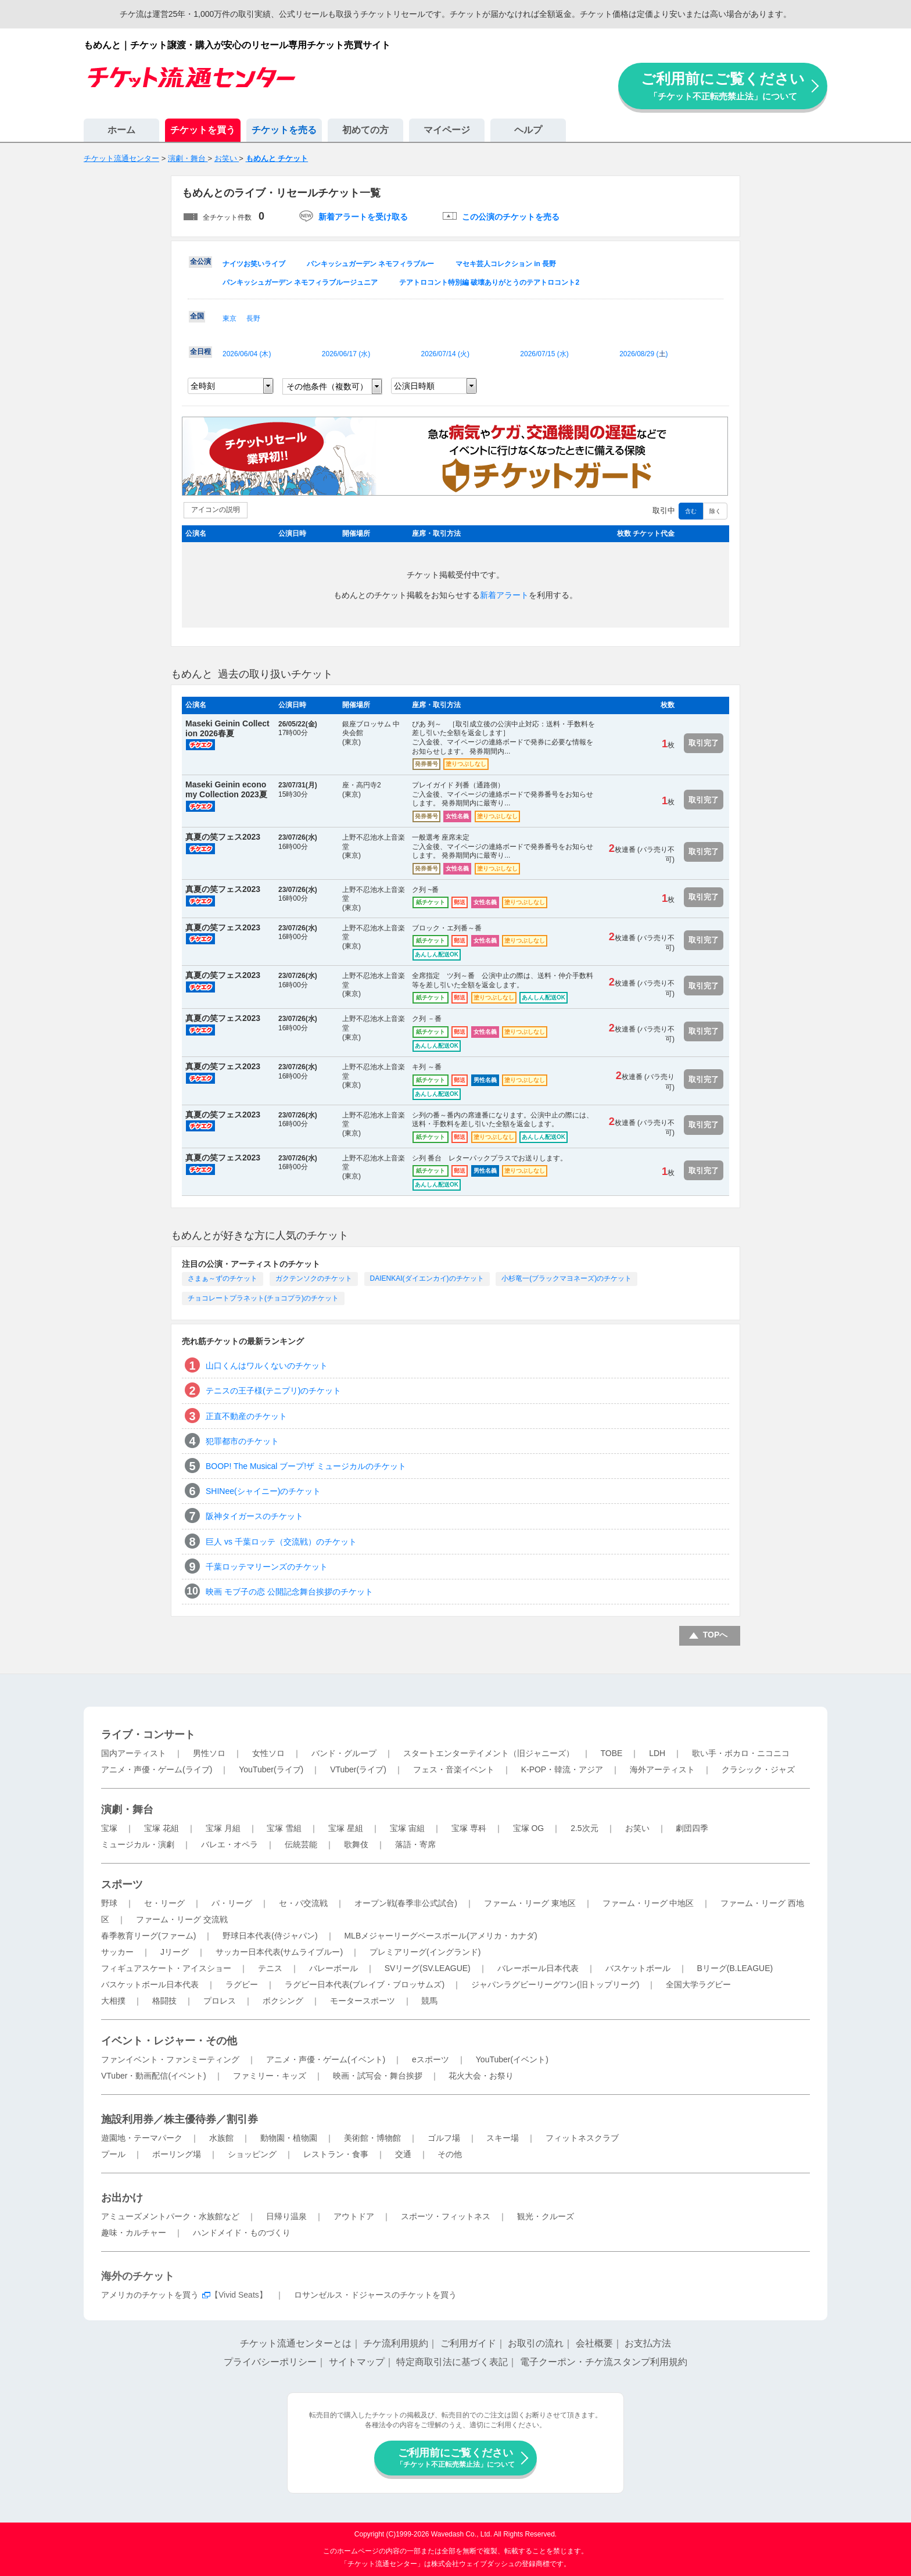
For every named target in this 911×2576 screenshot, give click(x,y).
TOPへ (715, 1634)
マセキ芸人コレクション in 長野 (506, 264)
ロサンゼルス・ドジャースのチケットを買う (375, 2294)
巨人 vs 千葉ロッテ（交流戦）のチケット (281, 1541)
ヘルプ (528, 130)
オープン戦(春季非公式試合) (405, 1903)
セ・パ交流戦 (303, 1903)
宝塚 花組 (161, 1828)
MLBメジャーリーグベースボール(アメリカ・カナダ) (440, 1935)
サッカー (117, 1952)
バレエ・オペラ (229, 1844)
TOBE (611, 1753)
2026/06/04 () (247, 354)
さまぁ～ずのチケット (222, 1278)
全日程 (200, 351)
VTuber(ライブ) (358, 1769)
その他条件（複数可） (327, 386)
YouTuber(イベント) (512, 2059)
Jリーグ (174, 1952)
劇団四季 (692, 1828)
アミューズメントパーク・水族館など (170, 2216)
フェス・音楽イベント (453, 1769)
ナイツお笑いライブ (254, 264)
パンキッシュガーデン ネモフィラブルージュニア (300, 282)
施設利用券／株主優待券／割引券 (179, 2119)
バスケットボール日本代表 (150, 1984)
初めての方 (365, 130)
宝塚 (109, 1828)
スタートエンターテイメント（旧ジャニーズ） (488, 1753)
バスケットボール (637, 1968)
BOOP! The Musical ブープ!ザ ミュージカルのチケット (306, 1466)
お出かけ (122, 2198)
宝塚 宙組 (407, 1828)
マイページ (447, 130)
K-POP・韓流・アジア (562, 1769)
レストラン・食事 (335, 2154)
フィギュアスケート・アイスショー (166, 1968)
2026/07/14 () (445, 354)
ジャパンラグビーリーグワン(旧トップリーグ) (555, 1984)
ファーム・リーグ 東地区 (530, 1903)
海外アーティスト (662, 1769)
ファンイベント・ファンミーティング (170, 2059)
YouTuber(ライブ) (271, 1769)
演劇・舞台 (127, 1809)
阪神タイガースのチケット (254, 1516)
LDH (657, 1753)
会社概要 (594, 2343)
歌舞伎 (356, 1844)
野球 (109, 1903)
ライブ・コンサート (148, 1734)
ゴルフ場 (444, 2138)
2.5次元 (584, 1828)
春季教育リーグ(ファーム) (148, 1935)
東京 (229, 318)
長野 (253, 318)
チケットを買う (202, 130)
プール (113, 2154)
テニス (270, 1968)
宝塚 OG (528, 1828)
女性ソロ (268, 1753)
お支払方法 (648, 2343)
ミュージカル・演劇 (137, 1844)
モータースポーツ (362, 2000)
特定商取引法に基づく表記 (452, 2362)
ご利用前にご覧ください (723, 85)
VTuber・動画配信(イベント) (153, 2075)
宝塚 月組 (223, 1828)
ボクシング (283, 2000)
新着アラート (504, 595)
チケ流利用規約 (395, 2343)
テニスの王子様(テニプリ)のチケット (273, 1390)
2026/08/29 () (643, 354)
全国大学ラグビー (698, 1984)
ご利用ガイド (468, 2343)
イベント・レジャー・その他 (169, 2041)
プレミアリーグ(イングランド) (425, 1952)
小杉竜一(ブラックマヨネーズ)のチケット (566, 1278)
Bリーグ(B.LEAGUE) (735, 1968)
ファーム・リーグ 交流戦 (182, 1919)
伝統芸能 (301, 1844)
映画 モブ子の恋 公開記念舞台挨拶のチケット (289, 1591)
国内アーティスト (133, 1753)
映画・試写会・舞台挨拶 (377, 2075)
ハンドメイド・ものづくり (241, 2232)
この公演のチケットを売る (510, 216)
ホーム (121, 130)
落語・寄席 (415, 1844)
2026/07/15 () (544, 354)
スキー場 (502, 2138)
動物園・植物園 (288, 2138)
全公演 (200, 261)
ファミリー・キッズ (269, 2075)
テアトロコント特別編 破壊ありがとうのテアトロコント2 (489, 282)
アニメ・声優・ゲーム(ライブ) (156, 1769)
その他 (449, 2154)
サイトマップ (357, 2362)
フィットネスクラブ (582, 2138)
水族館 (221, 2138)
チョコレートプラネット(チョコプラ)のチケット (263, 1298)
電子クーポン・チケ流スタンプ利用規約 (603, 2362)
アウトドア (353, 2216)
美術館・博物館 (372, 2138)
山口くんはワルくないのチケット (267, 1365)
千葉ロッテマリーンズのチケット (267, 1566)
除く (715, 511)
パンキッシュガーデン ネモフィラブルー (370, 264)
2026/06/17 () (346, 354)
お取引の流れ (536, 2343)
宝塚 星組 (345, 1828)
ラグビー (241, 1984)
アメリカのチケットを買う (150, 2294)
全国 (197, 316)
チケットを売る (284, 130)
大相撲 (113, 2000)
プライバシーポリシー (270, 2362)
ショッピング (252, 2154)
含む (691, 511)
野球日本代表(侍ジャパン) (270, 1935)
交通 (403, 2154)
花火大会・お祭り (481, 2075)
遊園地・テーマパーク (141, 2138)
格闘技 (164, 2000)
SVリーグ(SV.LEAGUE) (428, 1968)
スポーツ (122, 1884)
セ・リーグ (164, 1903)
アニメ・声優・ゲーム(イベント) (325, 2059)
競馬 (429, 2000)
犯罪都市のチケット (242, 1441)
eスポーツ (430, 2059)
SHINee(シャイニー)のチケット (263, 1491)
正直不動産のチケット (246, 1416)
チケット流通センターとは (296, 2343)
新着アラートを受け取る (363, 216)
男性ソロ (209, 1753)
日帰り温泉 (286, 2216)
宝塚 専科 (468, 1828)
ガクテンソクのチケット (313, 1278)
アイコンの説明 (215, 510)
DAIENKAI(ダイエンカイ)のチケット (427, 1278)
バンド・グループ (343, 1753)
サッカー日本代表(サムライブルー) (279, 1952)
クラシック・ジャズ (758, 1769)
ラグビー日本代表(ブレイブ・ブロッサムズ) (364, 1984)
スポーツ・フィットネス (445, 2216)
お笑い (637, 1828)
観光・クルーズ (545, 2216)
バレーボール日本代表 (538, 1968)
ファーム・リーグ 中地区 (648, 1903)
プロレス (219, 2000)
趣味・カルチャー (133, 2232)
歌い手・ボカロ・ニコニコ (741, 1753)
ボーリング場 (176, 2154)
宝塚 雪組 (284, 1828)
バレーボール (333, 1968)
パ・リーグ (231, 1903)
